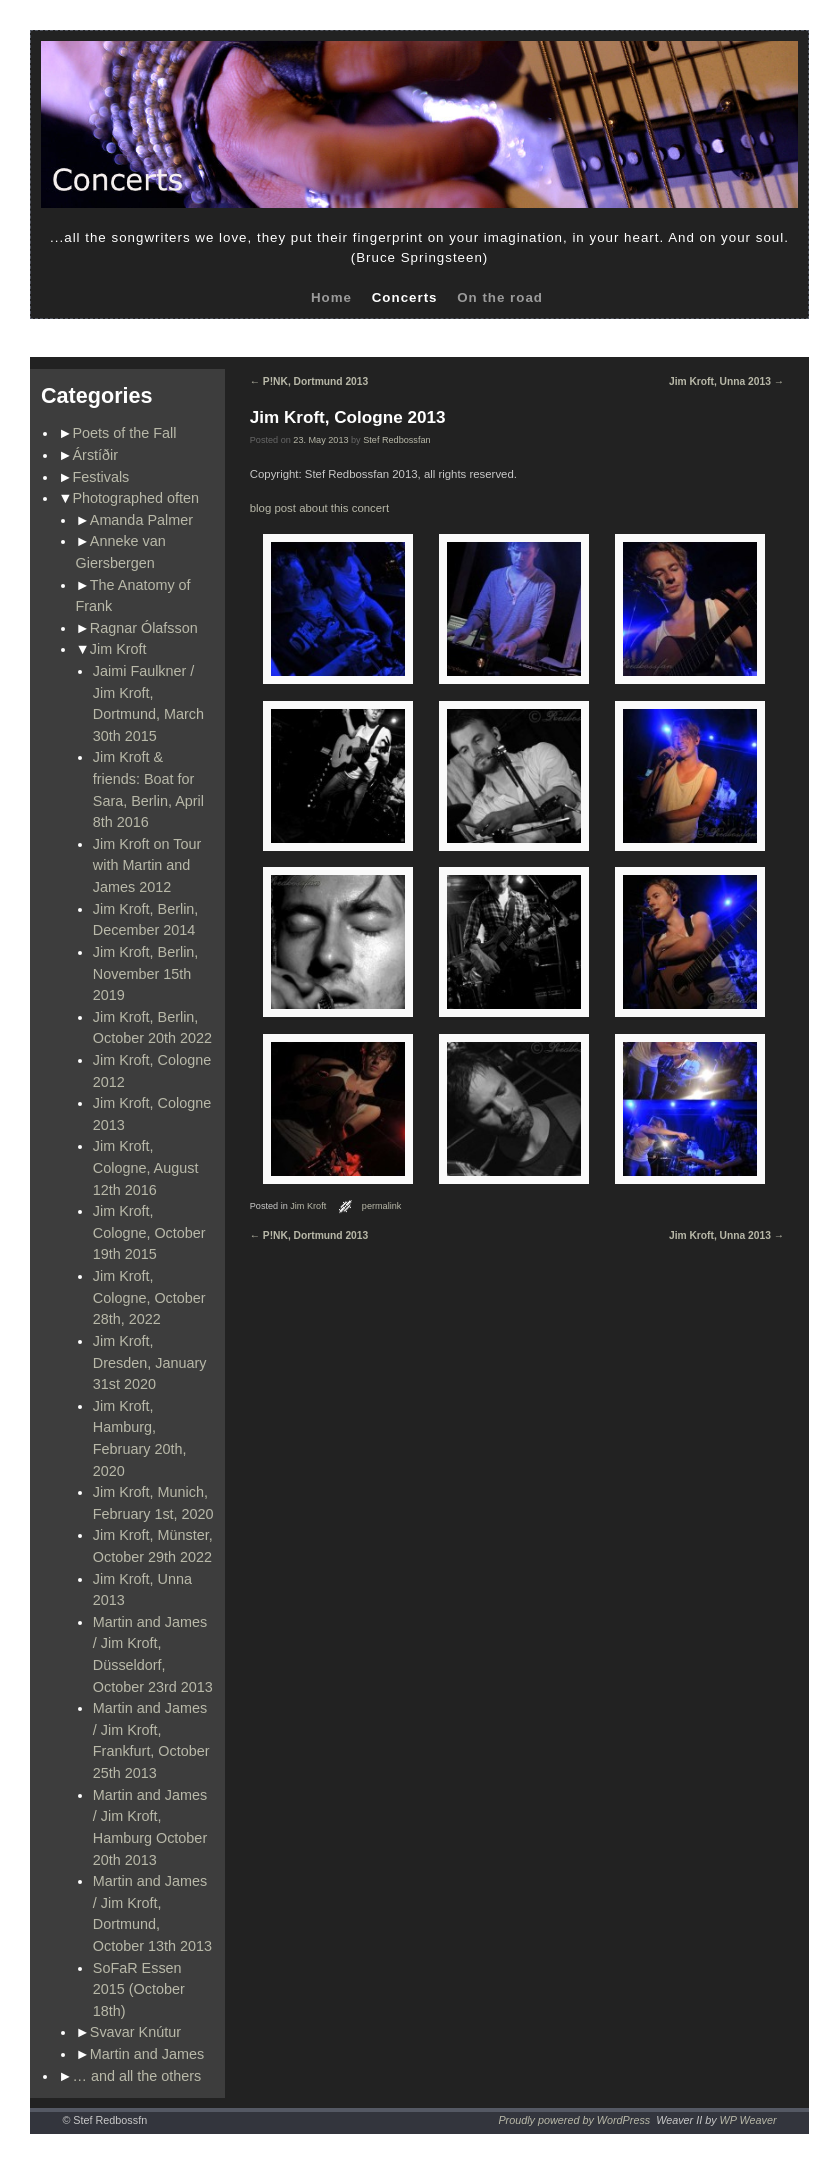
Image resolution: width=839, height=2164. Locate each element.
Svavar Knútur (135, 2032)
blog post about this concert (319, 508)
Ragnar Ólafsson (144, 628)
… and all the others (137, 2076)
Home (331, 297)
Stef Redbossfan (396, 440)
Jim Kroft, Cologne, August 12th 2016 (146, 1167)
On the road (500, 297)
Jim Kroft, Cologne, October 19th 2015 (149, 1232)
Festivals (101, 477)
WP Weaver (748, 2120)
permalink (382, 1206)
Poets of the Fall (125, 433)
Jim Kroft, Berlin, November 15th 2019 (146, 973)
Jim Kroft (118, 649)
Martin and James (147, 2054)
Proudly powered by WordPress (574, 2120)
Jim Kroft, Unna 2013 (726, 381)
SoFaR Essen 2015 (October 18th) (139, 1989)
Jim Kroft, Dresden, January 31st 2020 (150, 1362)
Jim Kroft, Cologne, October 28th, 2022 (149, 1297)
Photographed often (136, 498)
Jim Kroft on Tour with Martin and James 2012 (147, 865)
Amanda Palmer (141, 520)
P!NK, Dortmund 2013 (309, 381)
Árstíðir (96, 455)
